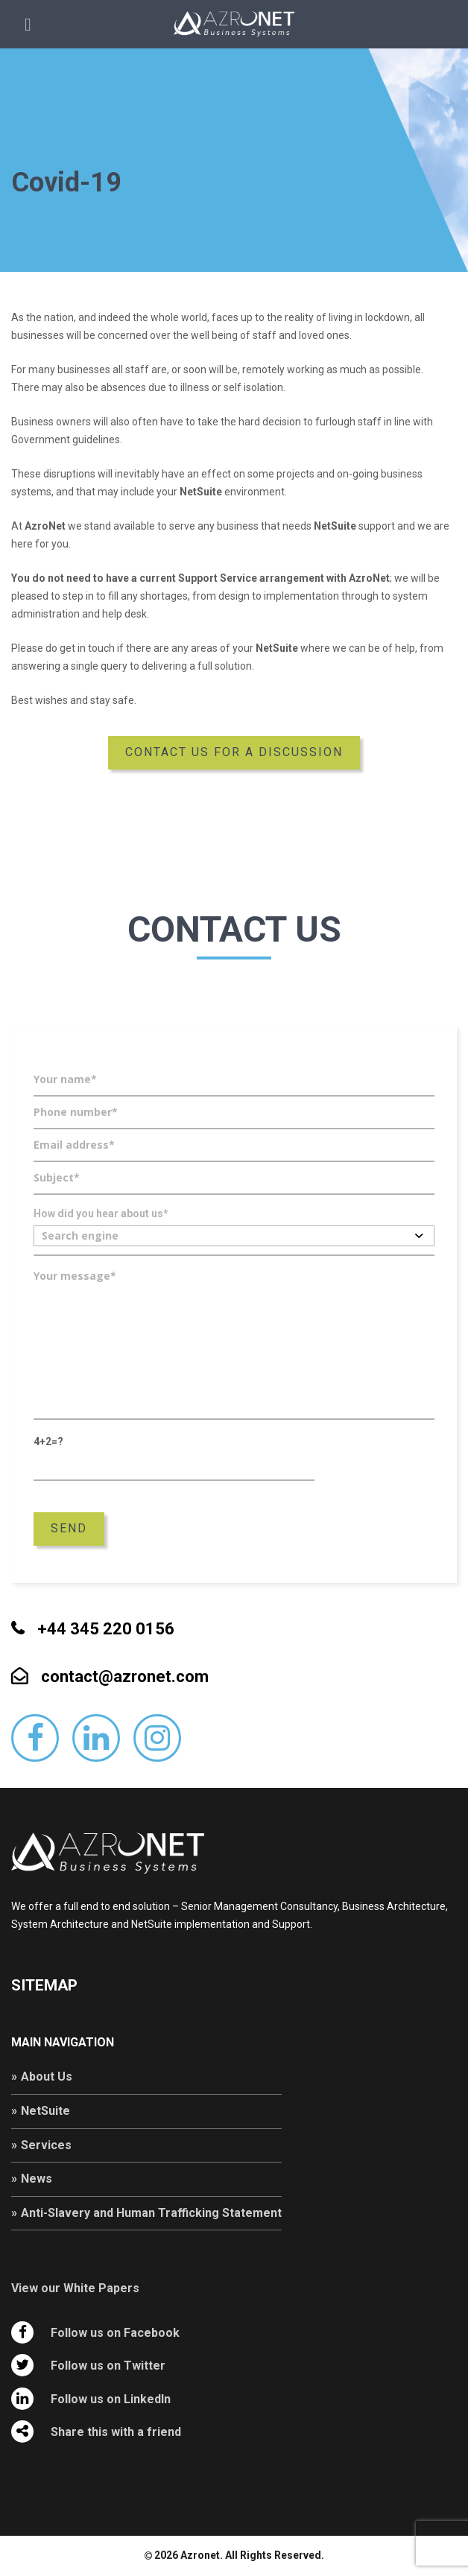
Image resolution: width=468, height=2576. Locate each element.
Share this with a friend (116, 2432)
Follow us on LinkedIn (111, 2399)
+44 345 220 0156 (105, 1629)
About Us (46, 2076)
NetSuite (45, 2111)
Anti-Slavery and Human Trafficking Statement (151, 2213)
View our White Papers (75, 2288)
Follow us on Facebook (115, 2333)
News (36, 2178)
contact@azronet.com (125, 1677)
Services (46, 2145)
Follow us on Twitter (108, 2365)
